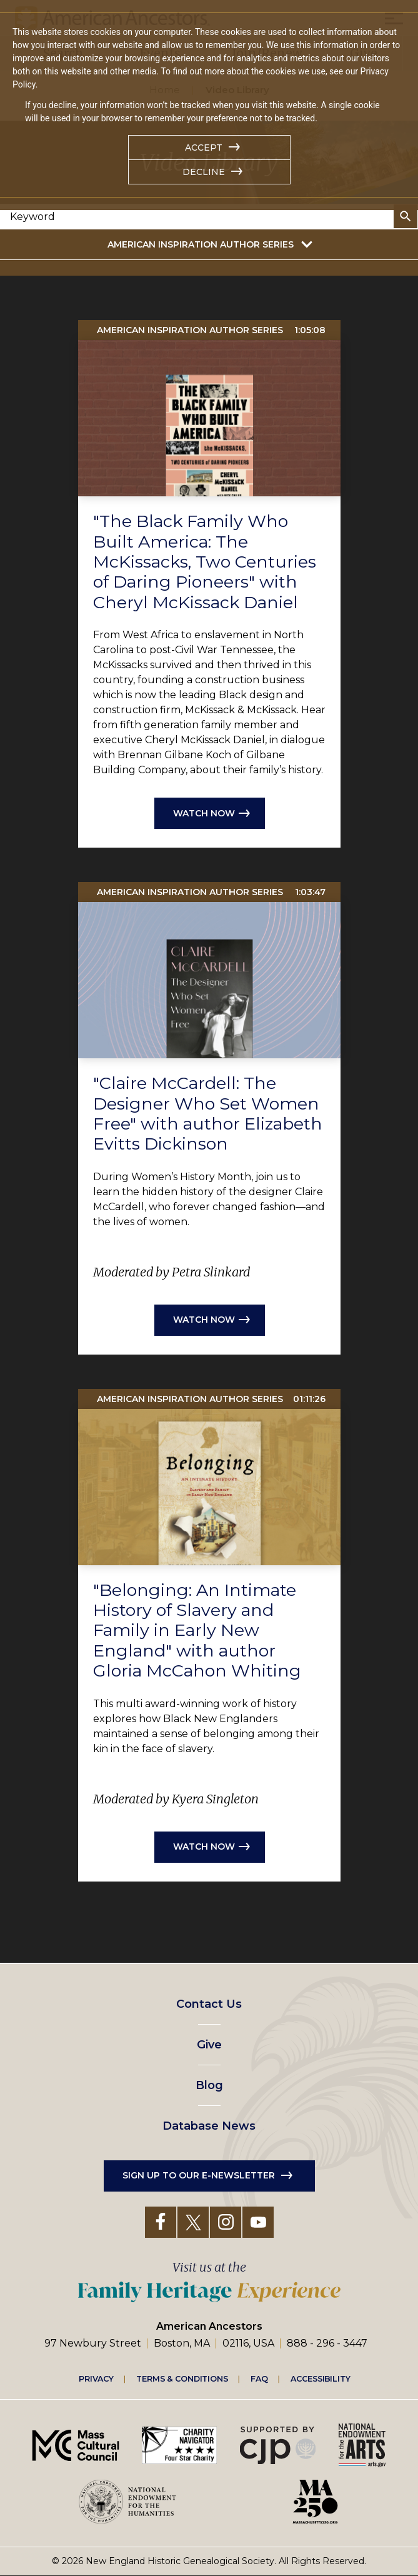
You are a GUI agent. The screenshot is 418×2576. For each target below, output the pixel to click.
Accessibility (321, 2378)
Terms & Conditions (182, 2378)
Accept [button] (203, 147)
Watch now (204, 813)
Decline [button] (203, 172)
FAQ (259, 2378)
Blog (209, 2085)
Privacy (96, 2378)
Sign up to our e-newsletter (198, 2175)
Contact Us (209, 2004)
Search (405, 216)
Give (209, 2045)
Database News (209, 2126)
